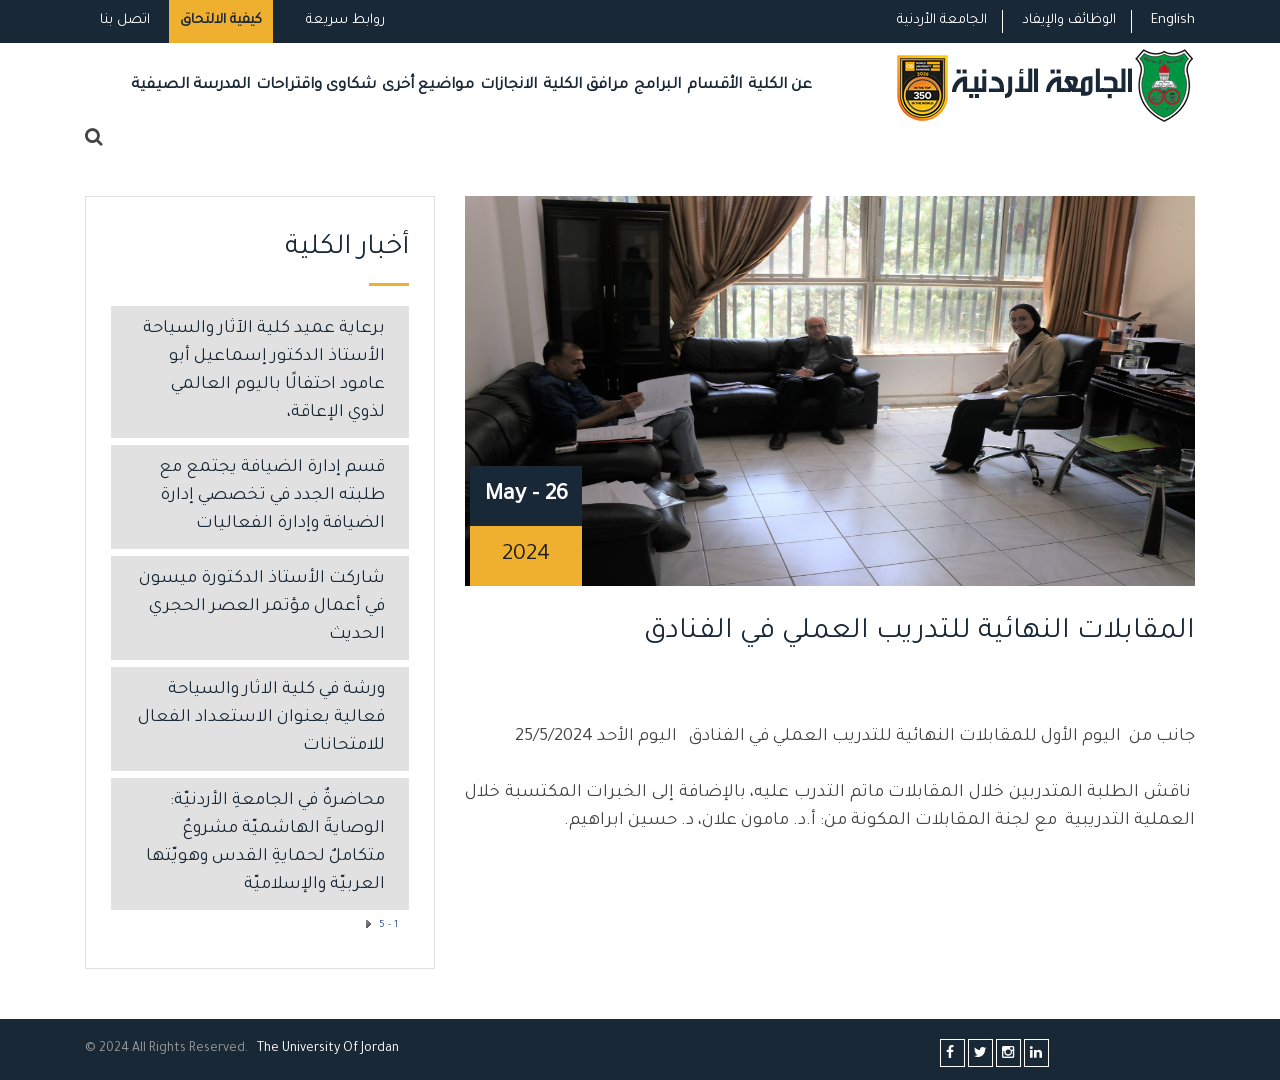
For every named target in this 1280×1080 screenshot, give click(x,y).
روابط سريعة (343, 20)
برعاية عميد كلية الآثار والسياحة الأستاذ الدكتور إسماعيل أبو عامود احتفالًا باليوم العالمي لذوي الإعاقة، (264, 371)
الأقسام (714, 85)
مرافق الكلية (585, 85)
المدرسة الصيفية (190, 85)
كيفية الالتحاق (221, 20)
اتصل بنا (125, 20)
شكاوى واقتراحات (316, 85)
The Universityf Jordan (328, 1049)
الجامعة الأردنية (942, 20)
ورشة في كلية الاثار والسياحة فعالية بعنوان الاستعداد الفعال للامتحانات (261, 718)
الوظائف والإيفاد (1069, 20)
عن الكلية (780, 85)
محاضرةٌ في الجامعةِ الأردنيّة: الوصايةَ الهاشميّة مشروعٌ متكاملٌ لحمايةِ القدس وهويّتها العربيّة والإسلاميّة (265, 843)
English (1173, 20)
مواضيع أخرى (428, 85)
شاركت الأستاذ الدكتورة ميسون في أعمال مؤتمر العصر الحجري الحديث (262, 607)
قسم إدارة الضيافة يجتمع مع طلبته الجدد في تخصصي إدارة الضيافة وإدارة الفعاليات (272, 496)
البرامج (657, 85)
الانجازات (508, 85)
